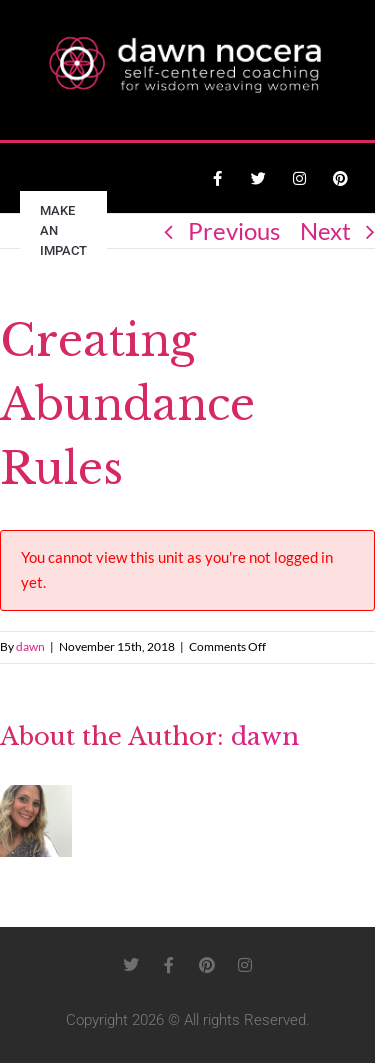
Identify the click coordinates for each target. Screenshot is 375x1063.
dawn (30, 646)
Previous (234, 230)
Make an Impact (63, 230)
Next (325, 230)
